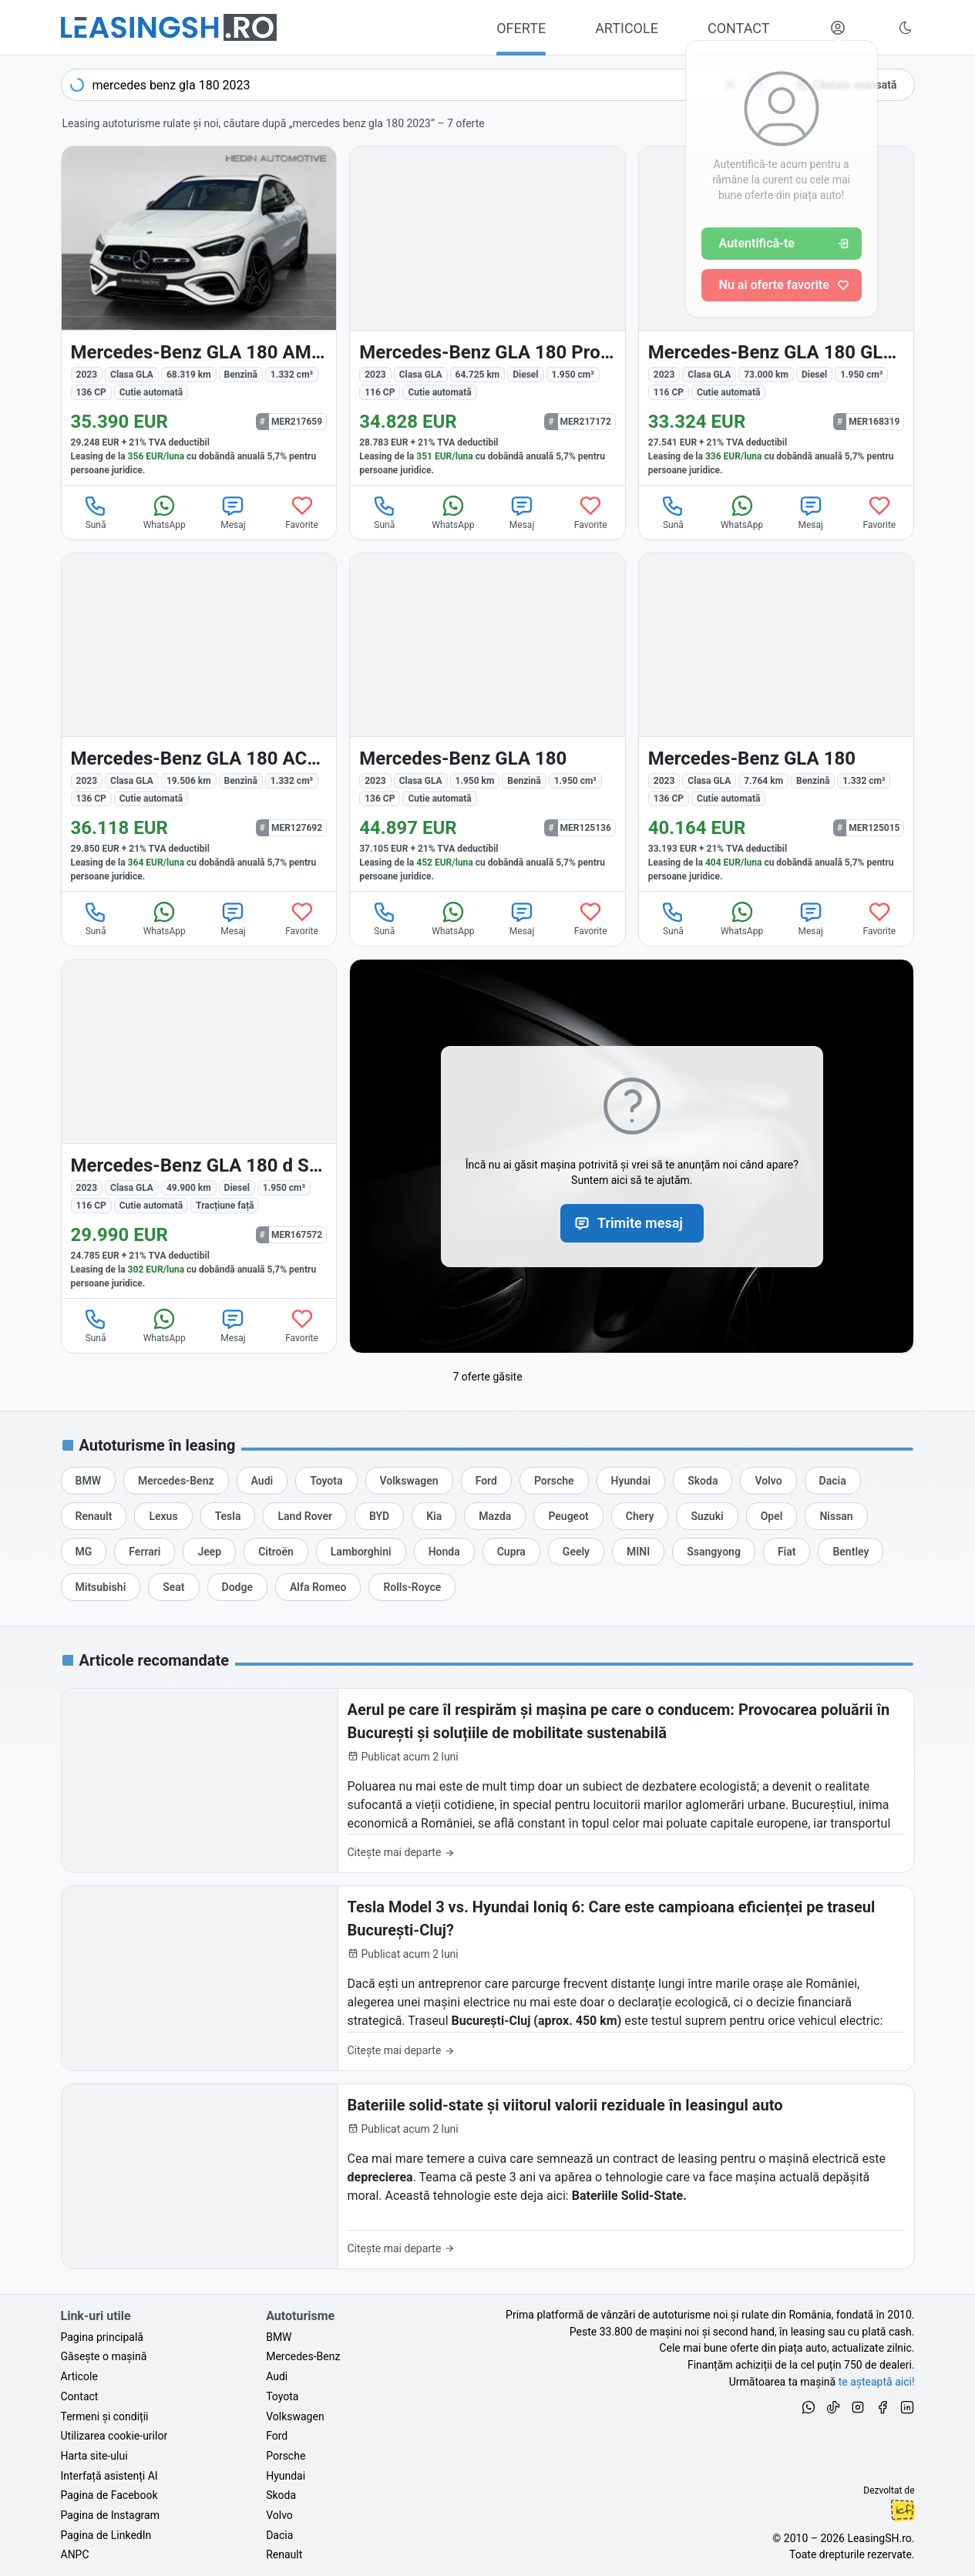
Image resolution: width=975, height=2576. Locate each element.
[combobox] (418, 85)
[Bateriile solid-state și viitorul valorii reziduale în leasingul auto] (488, 2176)
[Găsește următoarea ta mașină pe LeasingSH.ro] (169, 27)
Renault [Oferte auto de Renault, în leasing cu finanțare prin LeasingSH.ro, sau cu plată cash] (284, 2554)
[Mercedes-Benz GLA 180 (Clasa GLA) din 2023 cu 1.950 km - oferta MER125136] (487, 722)
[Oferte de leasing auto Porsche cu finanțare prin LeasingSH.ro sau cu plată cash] (554, 1481)
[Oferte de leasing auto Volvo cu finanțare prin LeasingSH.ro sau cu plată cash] (768, 1481)
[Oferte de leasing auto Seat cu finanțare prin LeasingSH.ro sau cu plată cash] (173, 1587)
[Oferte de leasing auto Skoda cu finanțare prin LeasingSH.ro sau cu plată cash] (702, 1481)
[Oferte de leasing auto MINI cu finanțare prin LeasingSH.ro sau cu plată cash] (638, 1551)
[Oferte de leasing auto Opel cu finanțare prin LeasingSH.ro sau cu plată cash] (772, 1516)
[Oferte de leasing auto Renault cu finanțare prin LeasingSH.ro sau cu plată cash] (94, 1516)
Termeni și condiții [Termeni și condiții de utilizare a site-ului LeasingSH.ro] (105, 2416)
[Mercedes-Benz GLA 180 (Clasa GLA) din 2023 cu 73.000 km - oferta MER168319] (776, 315)
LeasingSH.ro (879, 2538)
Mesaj (232, 511)
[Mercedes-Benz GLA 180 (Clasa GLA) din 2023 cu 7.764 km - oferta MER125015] (776, 722)
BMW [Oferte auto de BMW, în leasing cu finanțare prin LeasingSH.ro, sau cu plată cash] (278, 2337)
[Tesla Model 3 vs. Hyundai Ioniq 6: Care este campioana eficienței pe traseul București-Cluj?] (488, 1978)
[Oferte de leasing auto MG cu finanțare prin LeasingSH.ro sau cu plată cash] (84, 1551)
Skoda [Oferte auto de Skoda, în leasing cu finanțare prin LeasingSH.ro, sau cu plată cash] (281, 2495)
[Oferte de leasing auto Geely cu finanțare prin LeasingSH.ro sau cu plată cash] (576, 1551)
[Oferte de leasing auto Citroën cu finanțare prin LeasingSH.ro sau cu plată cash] (276, 1551)
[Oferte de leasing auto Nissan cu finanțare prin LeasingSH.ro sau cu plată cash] (836, 1516)
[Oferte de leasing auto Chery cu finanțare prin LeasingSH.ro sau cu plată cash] (640, 1516)
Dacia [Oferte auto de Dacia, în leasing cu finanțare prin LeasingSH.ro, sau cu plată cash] (279, 2535)
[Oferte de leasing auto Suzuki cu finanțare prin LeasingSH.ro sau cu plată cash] (707, 1516)
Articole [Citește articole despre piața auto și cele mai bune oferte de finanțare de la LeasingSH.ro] (79, 2376)
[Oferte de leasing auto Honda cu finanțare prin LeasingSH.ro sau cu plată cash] (444, 1551)
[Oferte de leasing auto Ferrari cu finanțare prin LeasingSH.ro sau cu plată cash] (144, 1551)
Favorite (301, 511)
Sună (95, 511)
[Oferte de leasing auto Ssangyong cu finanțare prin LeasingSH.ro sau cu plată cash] (713, 1551)
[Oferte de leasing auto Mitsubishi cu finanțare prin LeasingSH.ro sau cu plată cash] (101, 1587)
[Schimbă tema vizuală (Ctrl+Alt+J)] (905, 27)
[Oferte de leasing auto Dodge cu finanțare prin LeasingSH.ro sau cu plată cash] (237, 1587)
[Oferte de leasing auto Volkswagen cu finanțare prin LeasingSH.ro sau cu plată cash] (409, 1481)
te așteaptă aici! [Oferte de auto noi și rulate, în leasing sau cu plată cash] (877, 2382)
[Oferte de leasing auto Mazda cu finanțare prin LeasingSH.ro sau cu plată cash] (495, 1516)
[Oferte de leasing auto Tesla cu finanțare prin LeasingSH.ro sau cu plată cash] (228, 1516)
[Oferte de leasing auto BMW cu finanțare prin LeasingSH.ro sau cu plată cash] (88, 1481)
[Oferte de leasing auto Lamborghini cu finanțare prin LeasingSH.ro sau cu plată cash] (361, 1551)
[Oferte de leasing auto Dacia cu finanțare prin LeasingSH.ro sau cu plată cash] (833, 1481)
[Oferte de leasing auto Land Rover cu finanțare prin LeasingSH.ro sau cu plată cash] (304, 1516)
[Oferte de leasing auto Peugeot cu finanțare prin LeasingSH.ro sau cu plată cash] (568, 1516)
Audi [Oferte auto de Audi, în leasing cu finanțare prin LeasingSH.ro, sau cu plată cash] (276, 2376)
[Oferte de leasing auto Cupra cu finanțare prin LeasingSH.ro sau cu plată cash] (511, 1551)
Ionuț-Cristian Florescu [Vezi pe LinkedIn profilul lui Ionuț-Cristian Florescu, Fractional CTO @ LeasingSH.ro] (902, 2510)
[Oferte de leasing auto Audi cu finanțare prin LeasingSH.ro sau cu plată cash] (262, 1481)
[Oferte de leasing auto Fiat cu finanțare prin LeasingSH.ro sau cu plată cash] (787, 1551)
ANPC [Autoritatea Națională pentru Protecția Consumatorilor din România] (75, 2554)
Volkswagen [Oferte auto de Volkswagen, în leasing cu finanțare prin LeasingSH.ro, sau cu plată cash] (295, 2416)
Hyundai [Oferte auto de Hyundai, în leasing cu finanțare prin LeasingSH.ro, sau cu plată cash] (285, 2476)
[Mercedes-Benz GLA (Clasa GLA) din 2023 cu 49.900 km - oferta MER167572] (199, 1129)
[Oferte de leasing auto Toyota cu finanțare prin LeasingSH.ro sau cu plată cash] (326, 1481)
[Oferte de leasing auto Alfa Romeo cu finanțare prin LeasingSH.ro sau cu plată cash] (318, 1587)
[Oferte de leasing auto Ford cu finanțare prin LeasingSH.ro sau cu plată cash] (486, 1481)
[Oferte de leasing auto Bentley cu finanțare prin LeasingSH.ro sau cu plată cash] (850, 1551)
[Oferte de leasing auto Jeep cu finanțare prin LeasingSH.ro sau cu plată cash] (209, 1551)
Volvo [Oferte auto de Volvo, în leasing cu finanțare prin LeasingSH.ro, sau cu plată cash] (279, 2515)
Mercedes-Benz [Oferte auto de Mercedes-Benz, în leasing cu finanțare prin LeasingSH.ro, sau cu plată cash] (303, 2356)
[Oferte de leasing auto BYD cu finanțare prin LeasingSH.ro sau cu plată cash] (379, 1516)
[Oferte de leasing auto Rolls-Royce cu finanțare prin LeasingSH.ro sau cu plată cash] (412, 1587)
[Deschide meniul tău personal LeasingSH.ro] (837, 27)
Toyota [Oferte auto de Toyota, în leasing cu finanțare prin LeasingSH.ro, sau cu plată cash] (282, 2396)
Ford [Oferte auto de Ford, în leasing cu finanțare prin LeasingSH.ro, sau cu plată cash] (276, 2436)
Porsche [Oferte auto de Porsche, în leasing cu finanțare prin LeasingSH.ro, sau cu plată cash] (285, 2456)
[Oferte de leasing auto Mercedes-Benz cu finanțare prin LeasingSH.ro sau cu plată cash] (176, 1481)
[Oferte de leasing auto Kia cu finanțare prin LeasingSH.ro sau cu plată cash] (434, 1516)
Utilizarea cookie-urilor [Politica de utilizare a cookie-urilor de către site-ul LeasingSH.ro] (114, 2436)
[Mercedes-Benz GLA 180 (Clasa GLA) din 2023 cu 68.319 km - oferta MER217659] (199, 315)
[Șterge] (730, 85)
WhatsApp (164, 511)
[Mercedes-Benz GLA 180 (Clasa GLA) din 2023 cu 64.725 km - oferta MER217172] (487, 315)
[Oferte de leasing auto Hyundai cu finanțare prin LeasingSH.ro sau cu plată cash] (631, 1481)
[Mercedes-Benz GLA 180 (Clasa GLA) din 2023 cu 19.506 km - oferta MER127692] (199, 722)
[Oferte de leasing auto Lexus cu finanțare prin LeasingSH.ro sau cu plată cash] (163, 1516)
